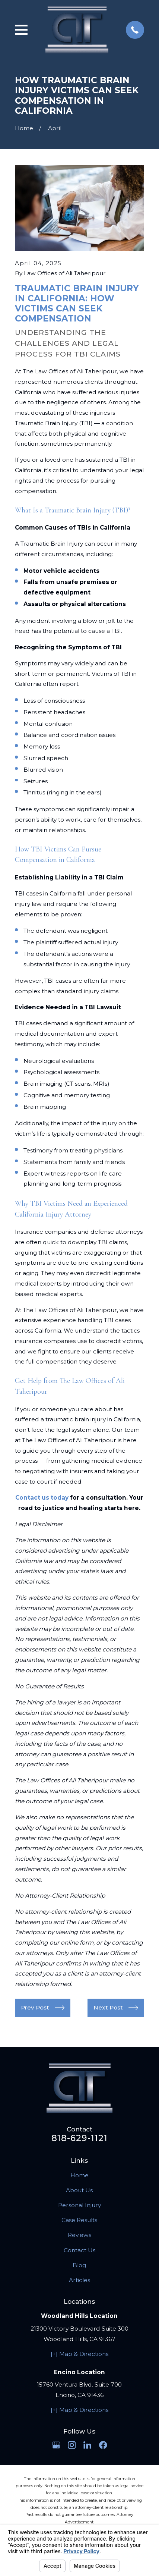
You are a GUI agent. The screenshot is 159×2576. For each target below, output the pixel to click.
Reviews (79, 2234)
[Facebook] (103, 2445)
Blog (79, 2265)
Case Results (79, 2220)
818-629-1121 (79, 2138)
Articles (79, 2280)
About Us (79, 2190)
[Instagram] (72, 2445)
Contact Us (79, 2250)
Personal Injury (79, 2205)
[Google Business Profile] (56, 2445)
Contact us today (42, 1497)
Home (79, 2175)
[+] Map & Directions (79, 2353)
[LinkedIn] (87, 2445)
